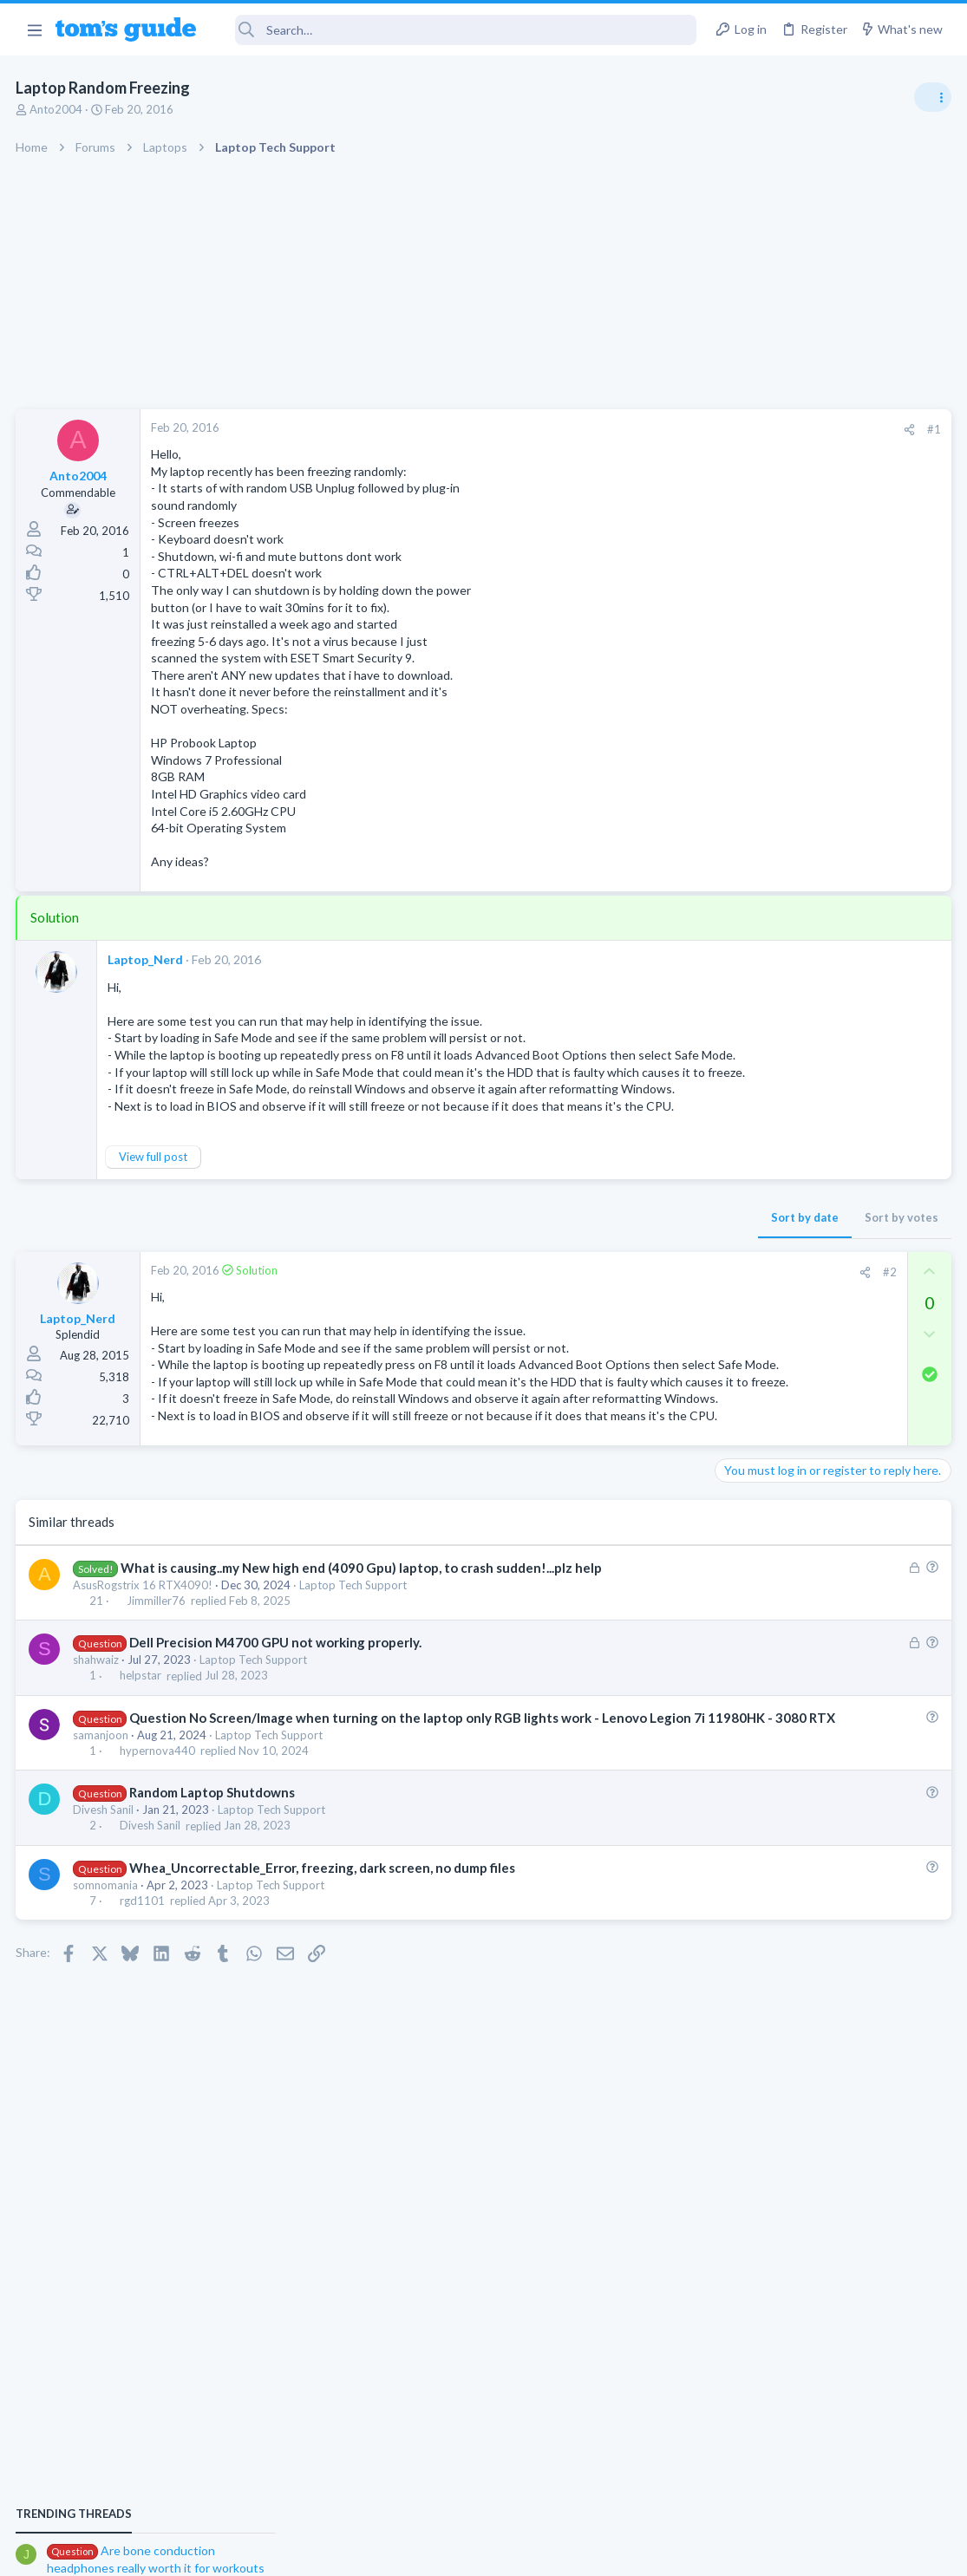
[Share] (630, 429)
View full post (155, 1160)
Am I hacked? (783, 1192)
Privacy (528, 2551)
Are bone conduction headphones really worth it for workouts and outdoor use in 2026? (829, 992)
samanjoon (102, 1823)
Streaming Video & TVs (779, 1525)
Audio (736, 1057)
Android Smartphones (777, 1157)
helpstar (141, 1746)
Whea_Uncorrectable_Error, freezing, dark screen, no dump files (323, 1956)
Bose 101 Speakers (800, 1376)
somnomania (107, 1973)
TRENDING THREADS (747, 938)
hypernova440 (158, 1840)
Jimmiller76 (156, 1672)
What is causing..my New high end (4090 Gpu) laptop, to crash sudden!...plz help (362, 1638)
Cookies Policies (419, 2551)
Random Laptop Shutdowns (213, 1881)
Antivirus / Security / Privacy (792, 1241)
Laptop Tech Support (354, 1655)
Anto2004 (57, 109)
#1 (655, 429)
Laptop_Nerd (147, 959)
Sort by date (525, 1220)
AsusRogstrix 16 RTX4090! (144, 1655)
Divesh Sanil (105, 1899)
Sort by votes (622, 1220)
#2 (610, 1274)
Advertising (297, 2551)
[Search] (457, 30)
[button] (34, 29)
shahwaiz (98, 1731)
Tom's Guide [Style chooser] (826, 2479)
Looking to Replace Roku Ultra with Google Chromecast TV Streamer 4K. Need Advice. (829, 1577)
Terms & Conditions (648, 2551)
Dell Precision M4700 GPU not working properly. (276, 1713)
